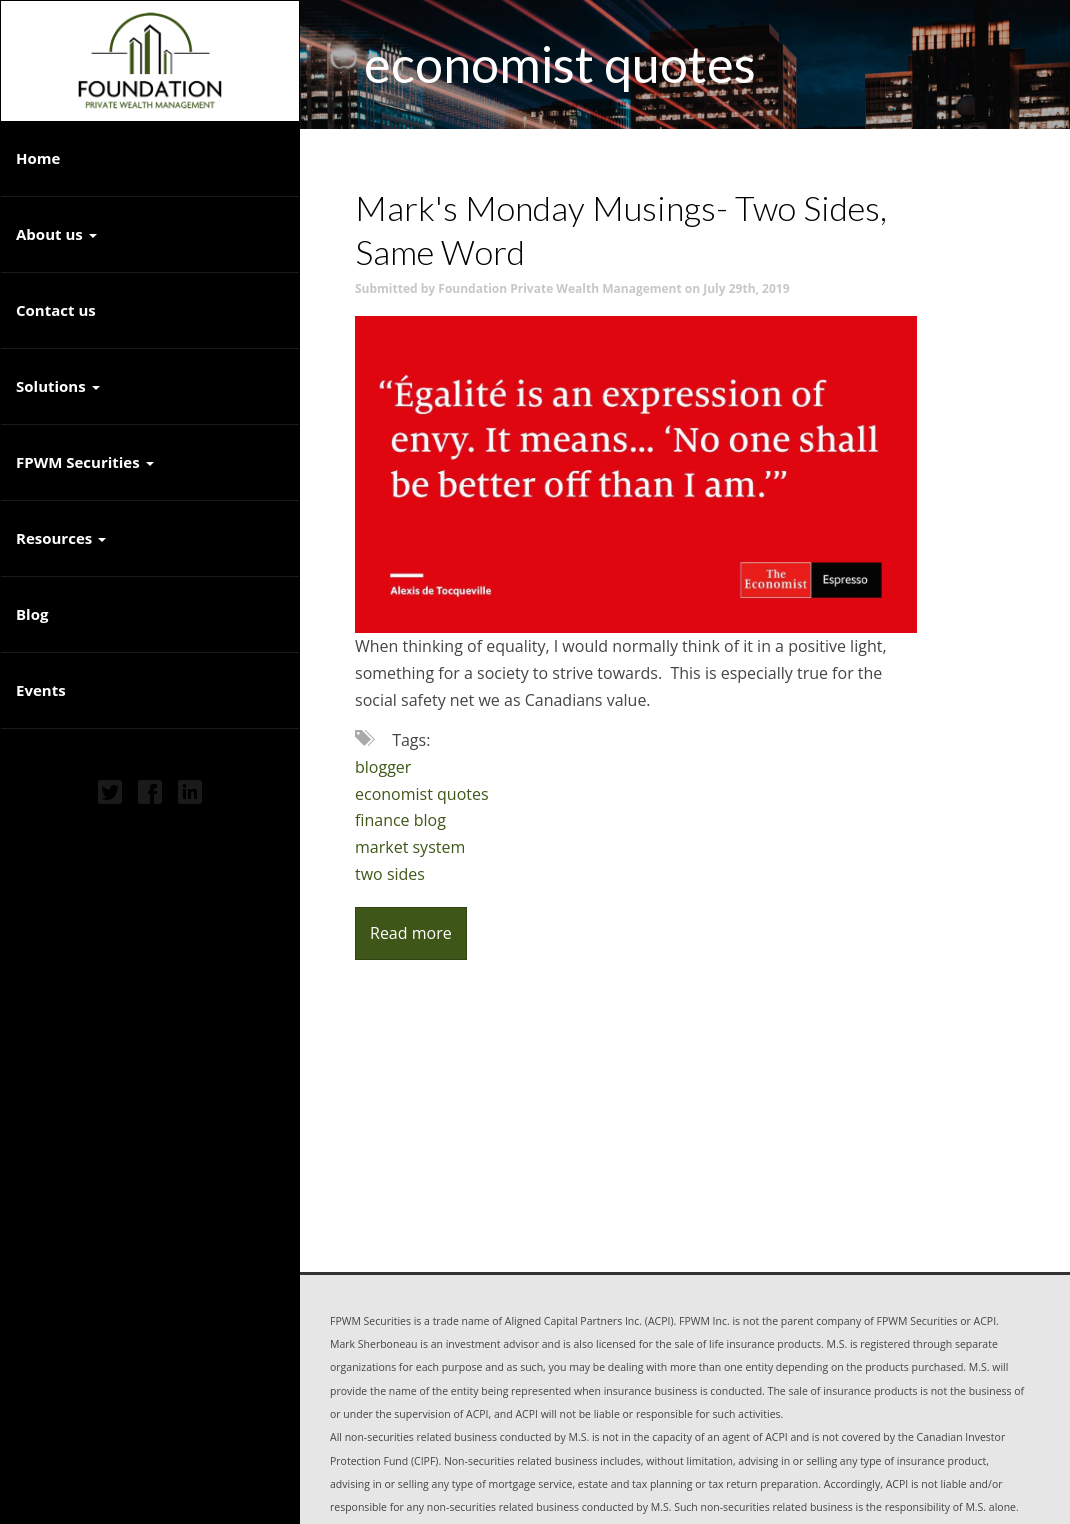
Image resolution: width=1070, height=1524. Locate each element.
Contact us (56, 310)
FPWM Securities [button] (85, 462)
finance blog (400, 820)
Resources (54, 538)
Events (41, 690)
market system (410, 847)
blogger (383, 767)
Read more (411, 933)
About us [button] (56, 234)
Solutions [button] (58, 386)
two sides (390, 874)
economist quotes (422, 794)
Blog (32, 614)
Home (38, 158)
